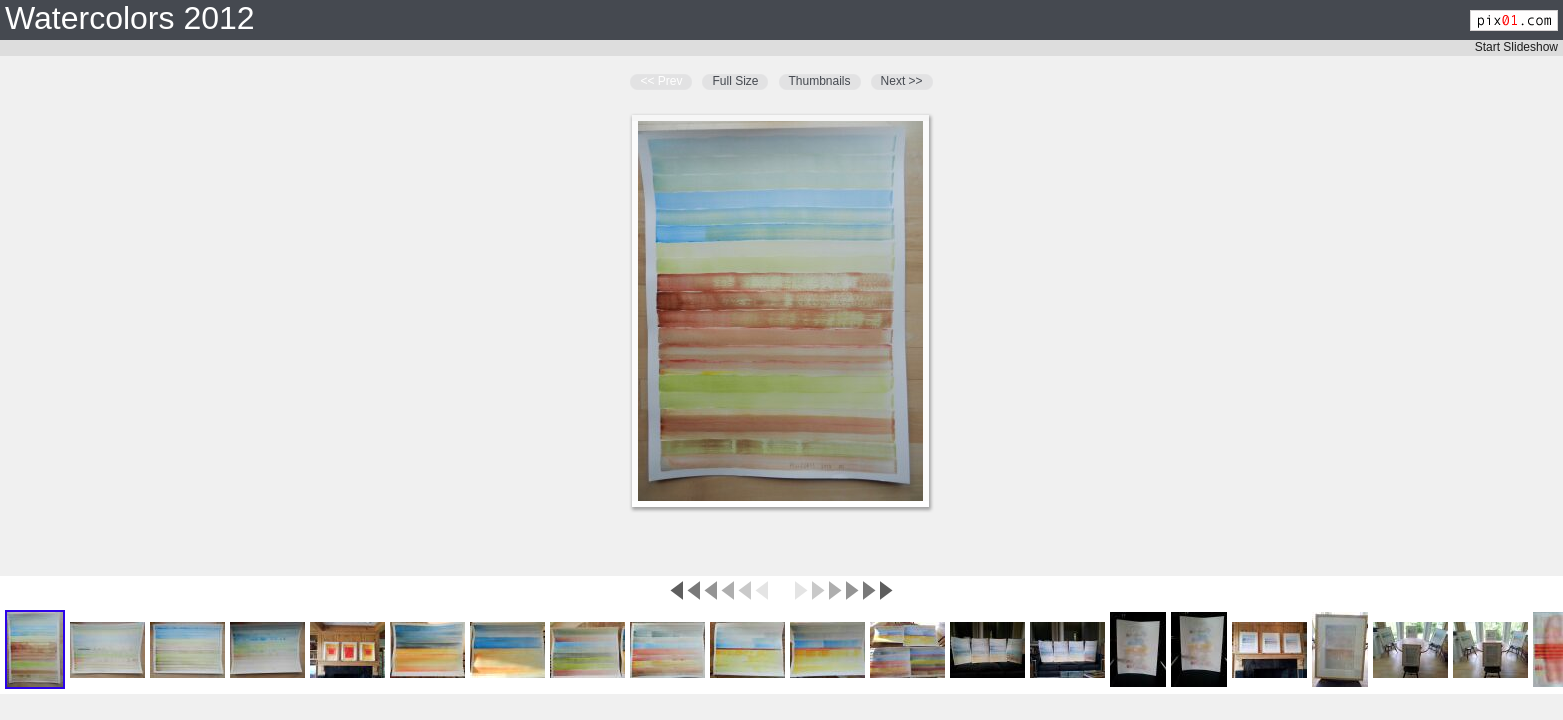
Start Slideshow (1516, 47)
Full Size (735, 81)
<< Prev (661, 81)
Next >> (902, 81)
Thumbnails (820, 81)
